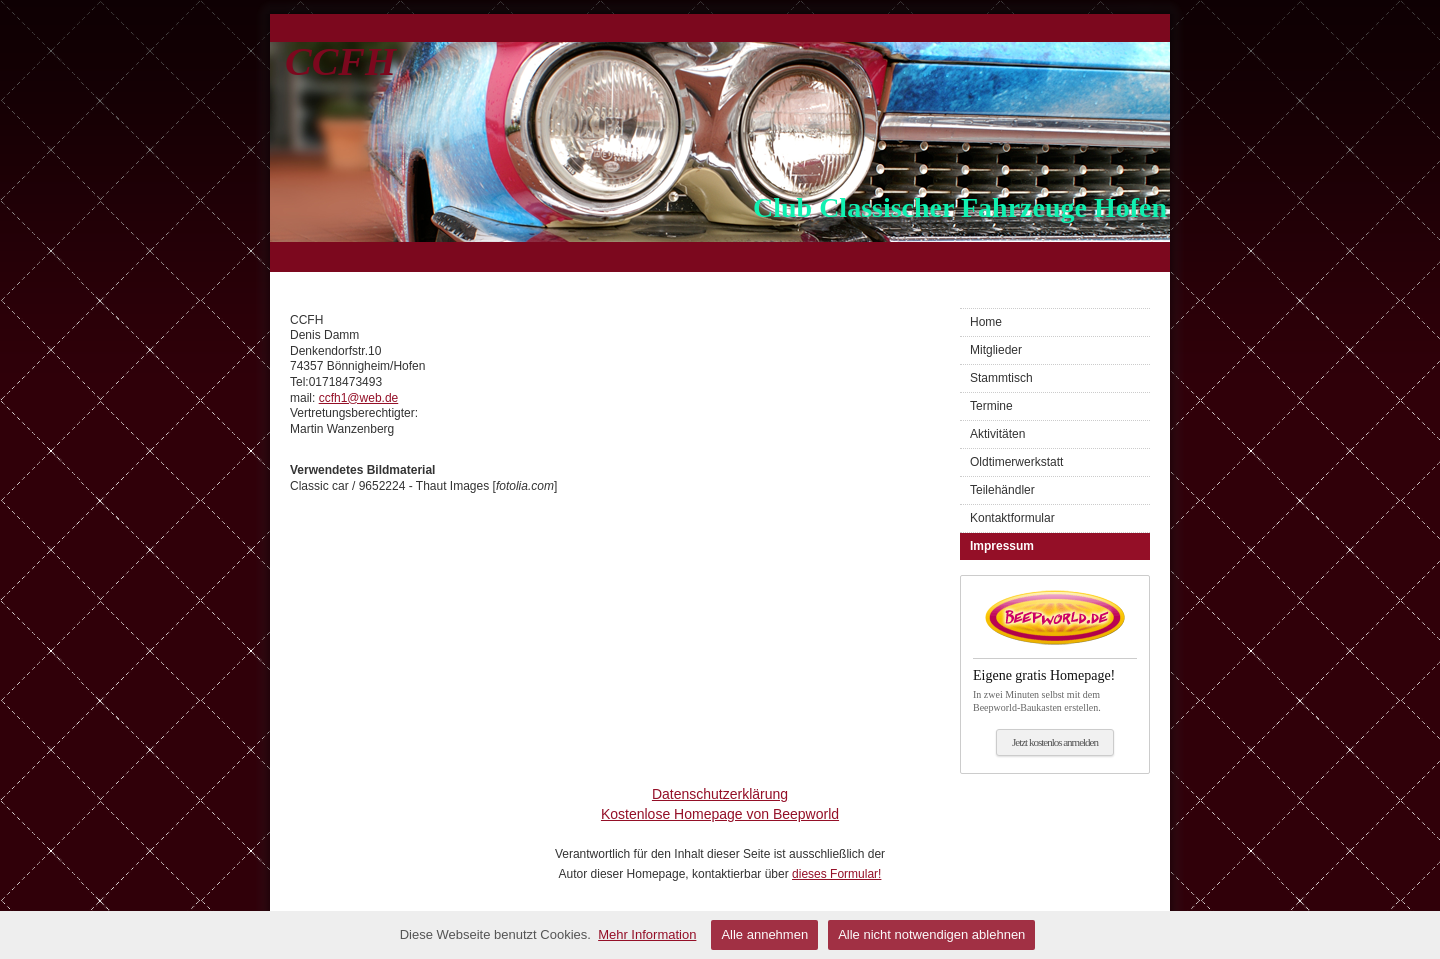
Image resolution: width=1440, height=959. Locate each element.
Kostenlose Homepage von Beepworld (720, 814)
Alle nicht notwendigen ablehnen (931, 934)
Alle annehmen (764, 934)
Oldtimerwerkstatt (1016, 462)
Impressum (1002, 546)
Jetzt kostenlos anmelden (1055, 742)
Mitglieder (996, 350)
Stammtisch (1001, 378)
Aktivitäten (997, 434)
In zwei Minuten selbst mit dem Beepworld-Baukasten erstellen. (1055, 685)
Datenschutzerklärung (720, 794)
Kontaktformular (1012, 518)
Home (986, 322)
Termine (991, 406)
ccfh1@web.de (359, 398)
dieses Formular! (836, 874)
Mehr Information (647, 934)
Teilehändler (1002, 490)
